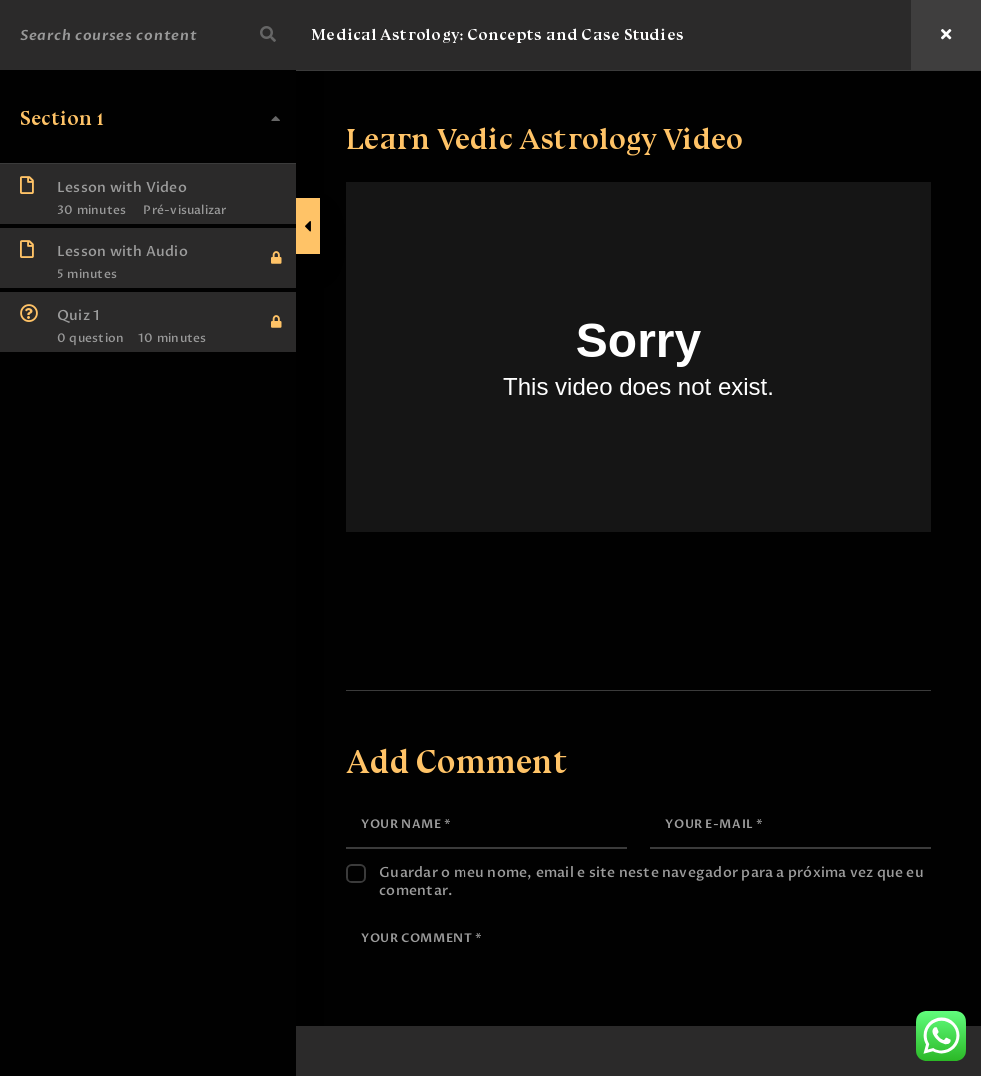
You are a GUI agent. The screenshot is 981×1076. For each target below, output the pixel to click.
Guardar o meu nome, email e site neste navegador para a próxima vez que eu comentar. (655, 859)
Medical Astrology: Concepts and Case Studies (501, 34)
